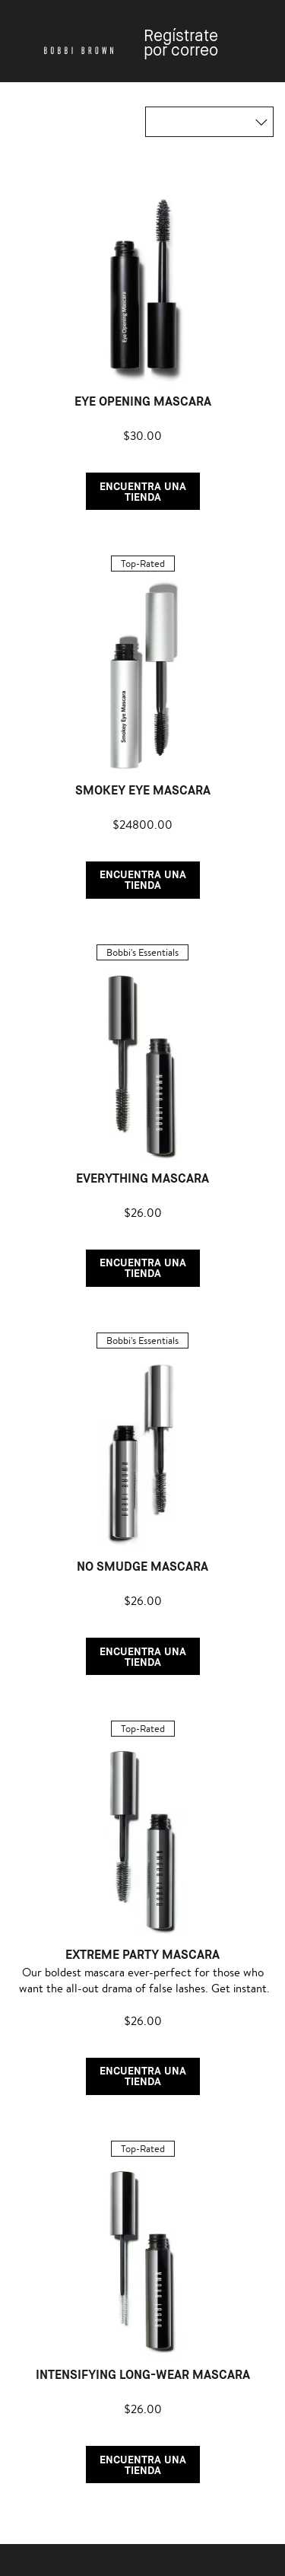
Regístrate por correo (181, 42)
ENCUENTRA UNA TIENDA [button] (143, 491)
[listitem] (142, 338)
